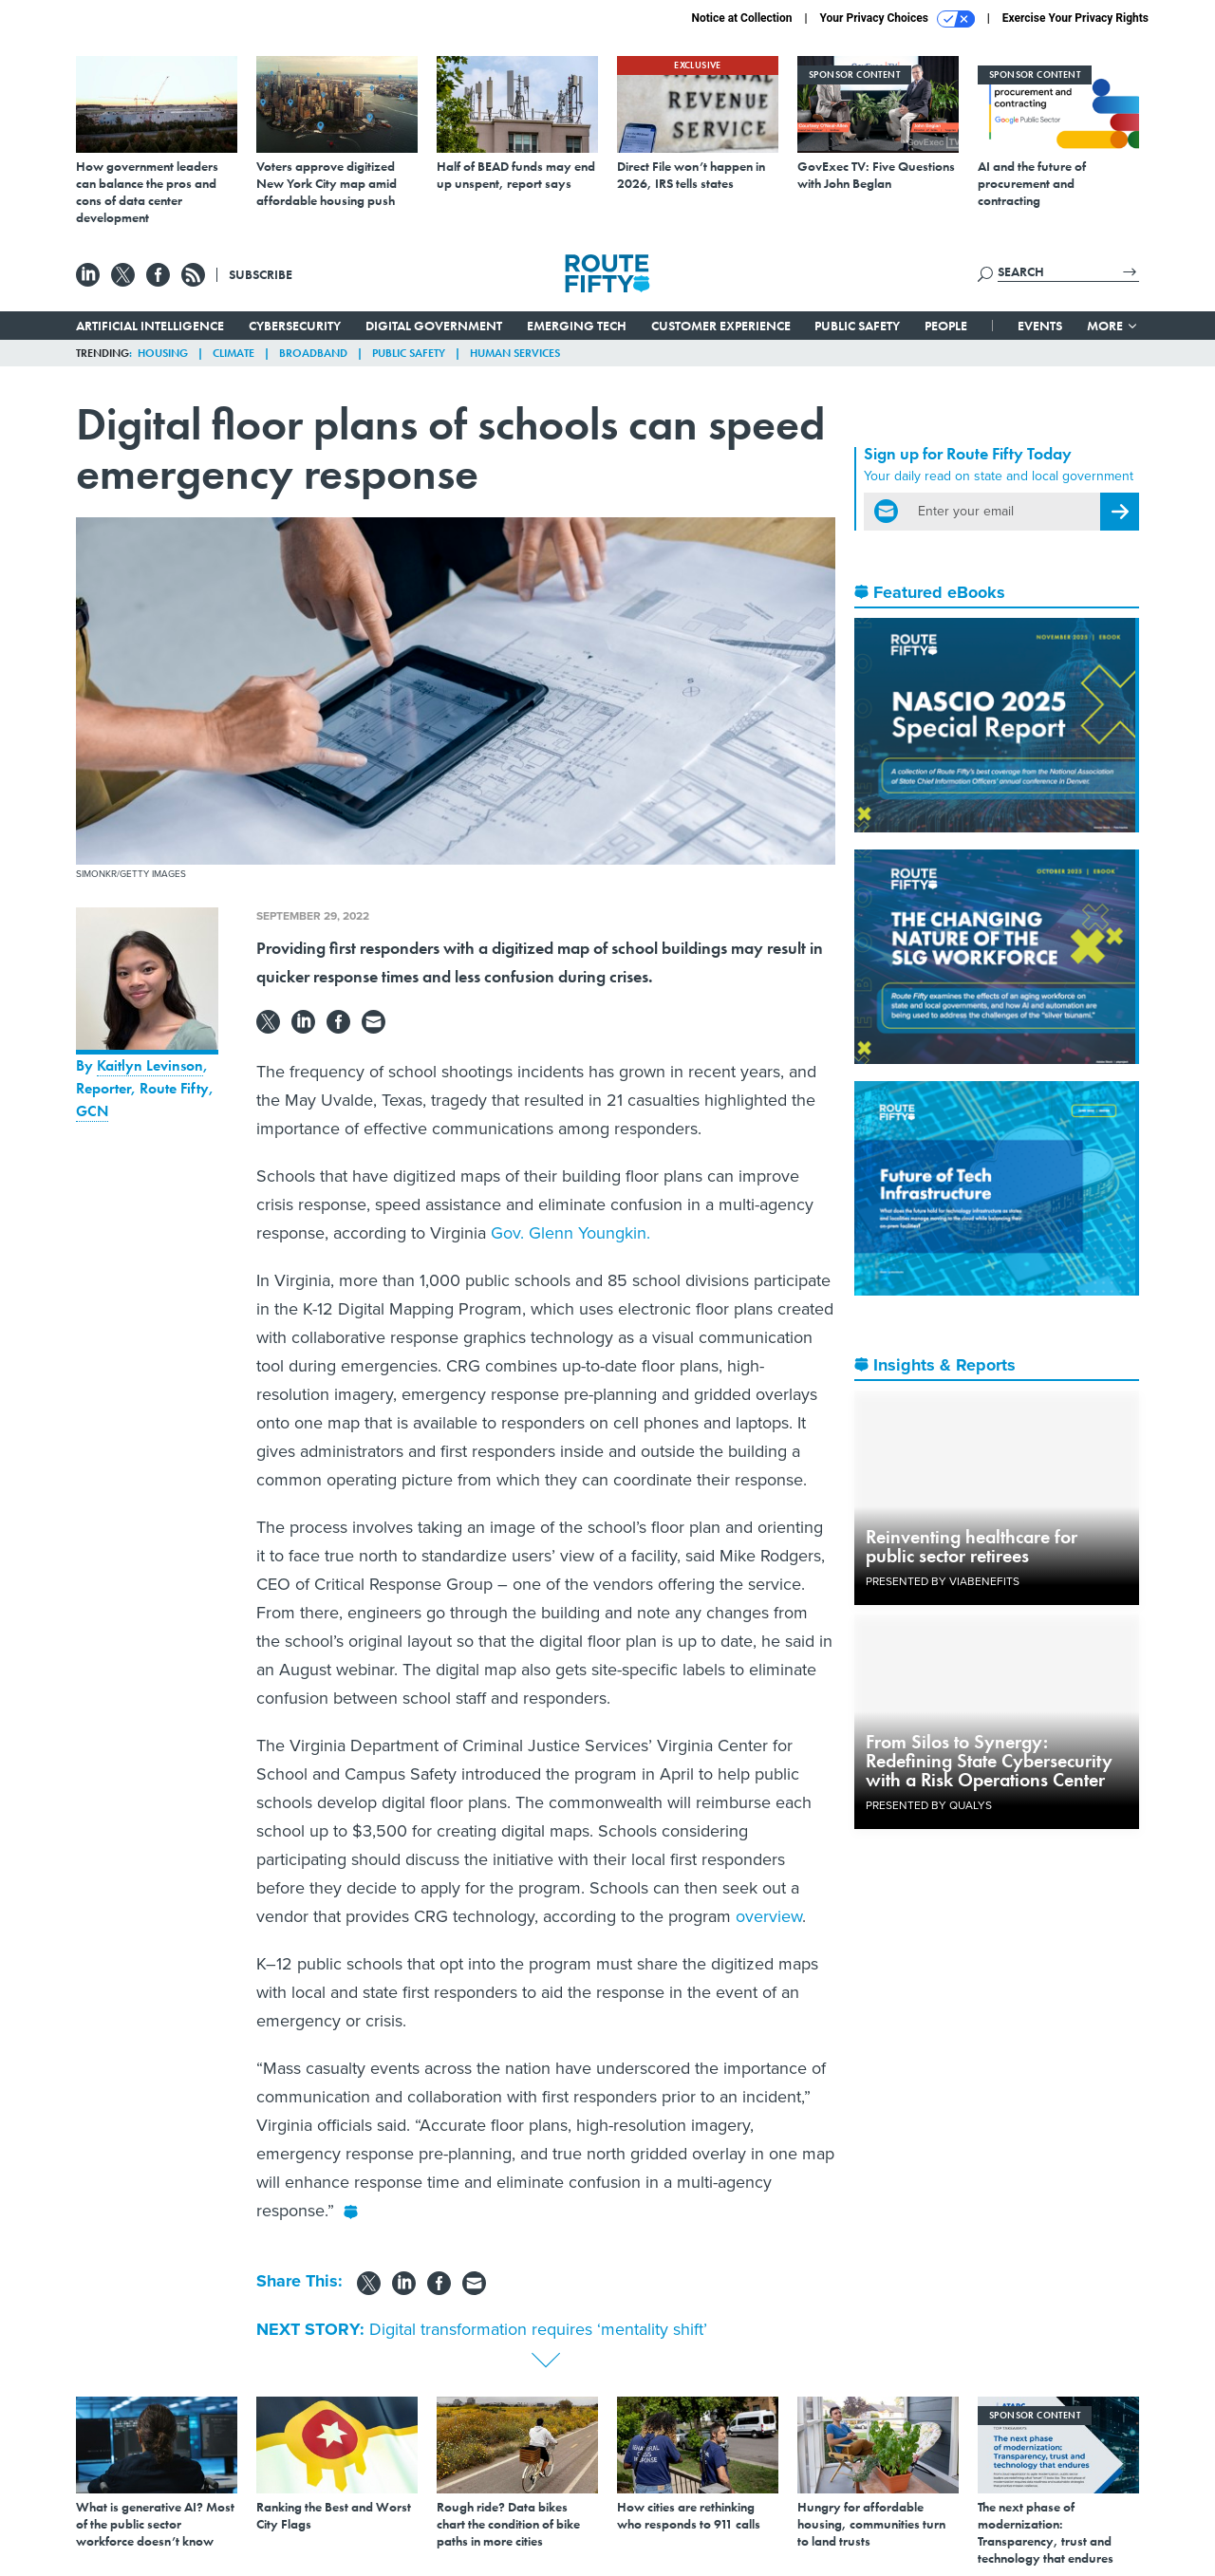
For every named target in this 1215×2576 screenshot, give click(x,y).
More (1113, 325)
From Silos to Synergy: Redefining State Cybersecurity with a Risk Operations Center (989, 1760)
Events (1040, 325)
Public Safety (857, 325)
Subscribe (260, 274)
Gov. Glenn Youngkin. (570, 1233)
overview (769, 1916)
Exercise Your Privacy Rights (1075, 18)
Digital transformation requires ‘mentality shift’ (538, 2329)
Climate (233, 353)
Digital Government (433, 325)
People (946, 325)
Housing (163, 353)
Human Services (515, 353)
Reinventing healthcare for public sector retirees (971, 1546)
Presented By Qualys (929, 1805)
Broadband (313, 353)
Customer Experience (721, 325)
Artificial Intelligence (150, 325)
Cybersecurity (295, 325)
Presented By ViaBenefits (942, 1581)
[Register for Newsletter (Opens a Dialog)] (1119, 512)
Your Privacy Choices (897, 19)
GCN (92, 1111)
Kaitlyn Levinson (150, 1065)
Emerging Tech (576, 325)
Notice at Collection (741, 18)
